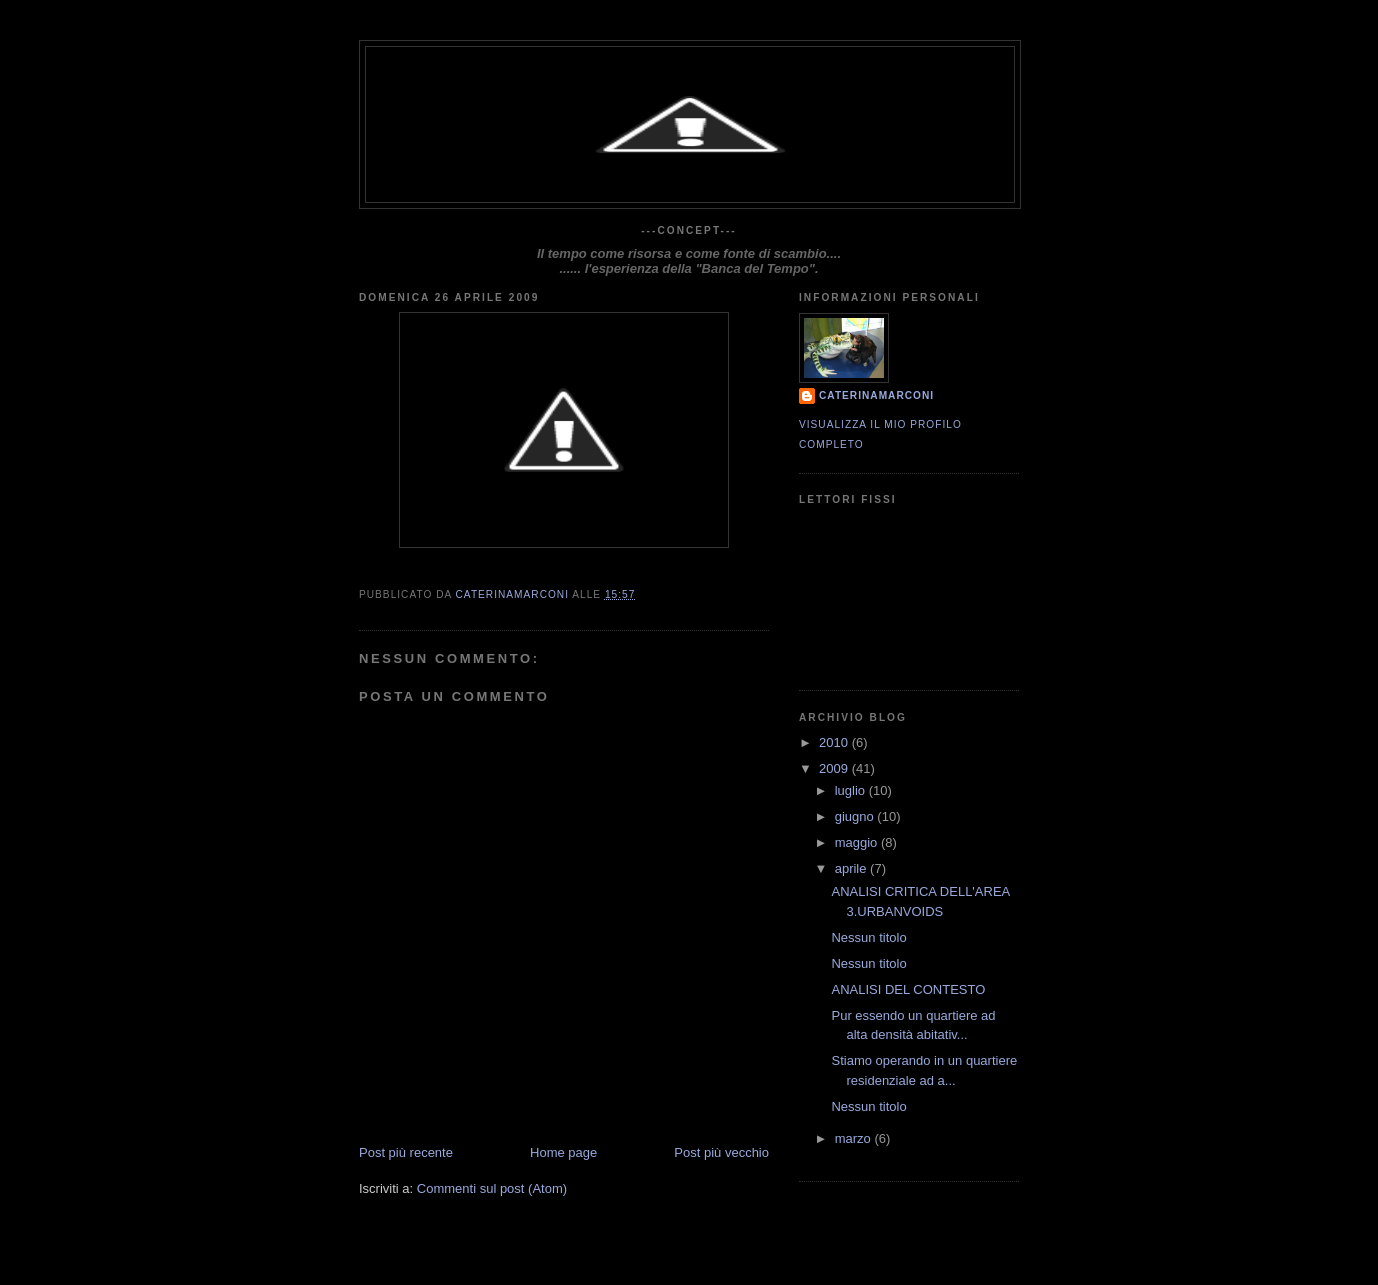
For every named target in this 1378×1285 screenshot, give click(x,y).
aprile (852, 868)
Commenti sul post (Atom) (492, 1188)
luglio (852, 790)
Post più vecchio (721, 1152)
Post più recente (406, 1152)
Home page (563, 1152)
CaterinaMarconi (876, 395)
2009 (835, 768)
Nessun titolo (868, 937)
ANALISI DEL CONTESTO (908, 989)
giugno (856, 816)
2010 (835, 742)
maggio (858, 842)
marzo (855, 1138)
